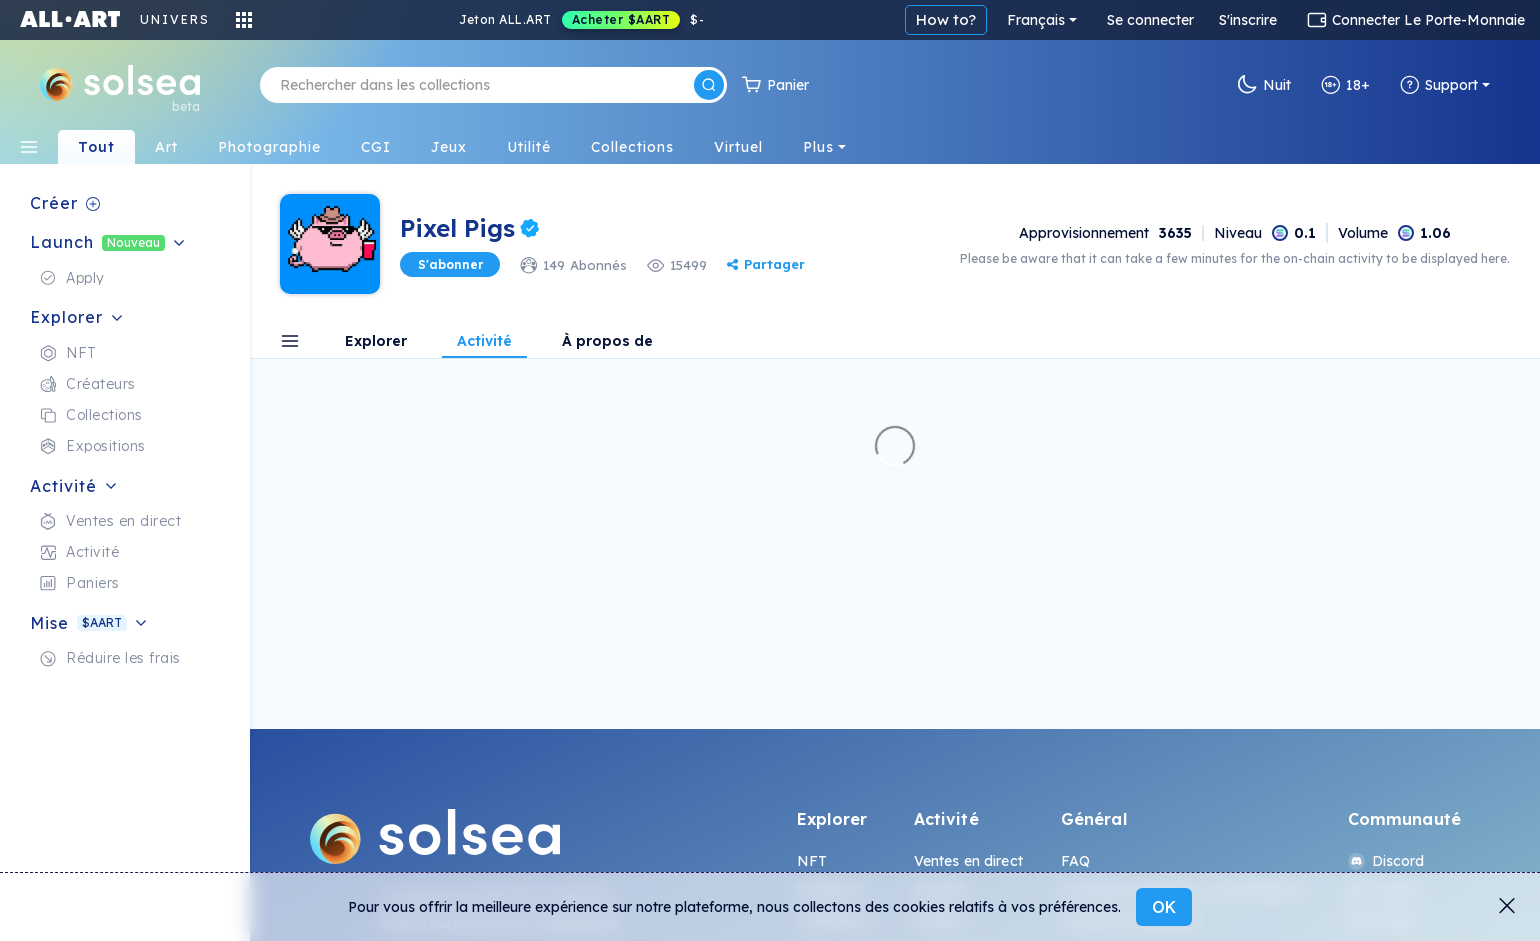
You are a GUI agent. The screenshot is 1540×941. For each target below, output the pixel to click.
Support (1439, 85)
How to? (946, 19)
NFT (812, 861)
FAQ (1075, 861)
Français (1036, 20)
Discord (1386, 861)
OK (1164, 907)
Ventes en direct (968, 861)
